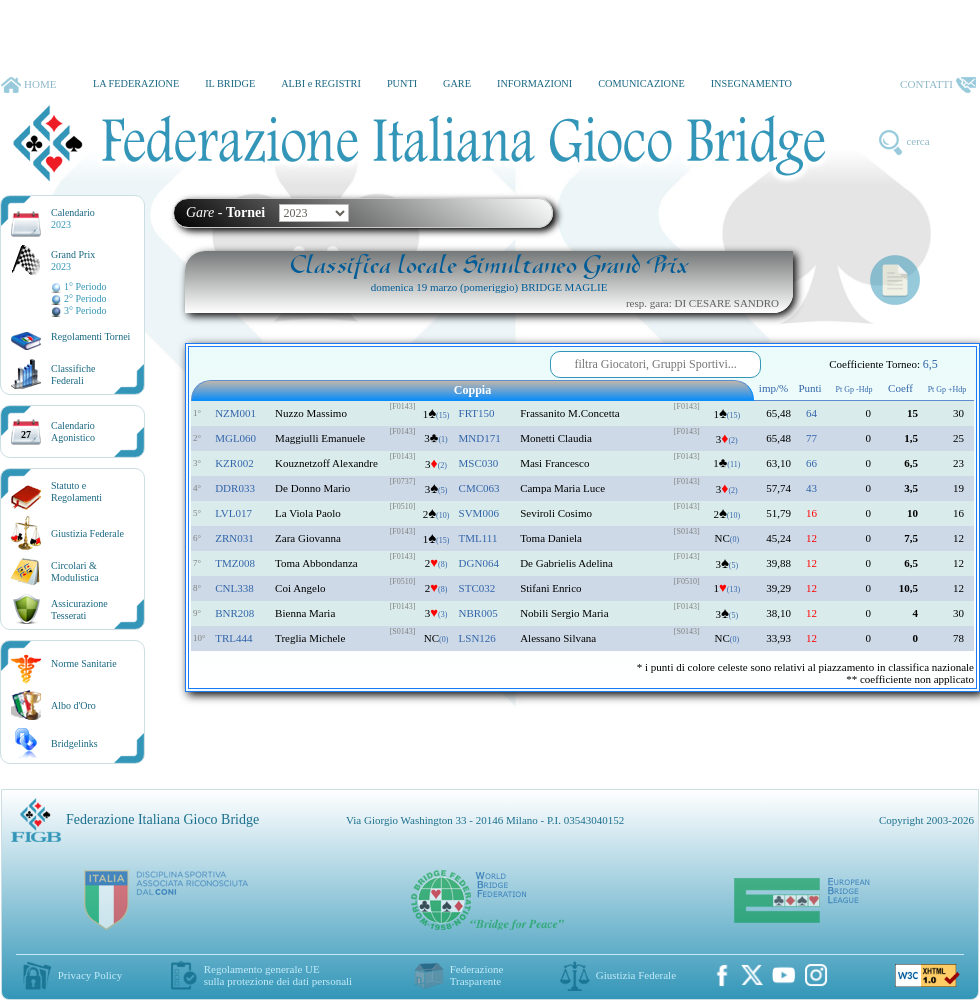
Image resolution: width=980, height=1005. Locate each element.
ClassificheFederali (73, 374)
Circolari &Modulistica (75, 571)
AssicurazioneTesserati (79, 609)
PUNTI (402, 83)
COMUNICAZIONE (641, 83)
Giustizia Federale (87, 533)
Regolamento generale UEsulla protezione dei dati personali (278, 975)
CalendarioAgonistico (73, 431)
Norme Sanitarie (84, 663)
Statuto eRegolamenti (76, 491)
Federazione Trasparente (477, 975)
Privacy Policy (90, 975)
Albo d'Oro (73, 705)
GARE (457, 83)
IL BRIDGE (230, 83)
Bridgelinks (74, 743)
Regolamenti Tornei (90, 336)
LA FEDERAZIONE (136, 83)
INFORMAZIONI (534, 83)
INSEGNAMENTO (751, 83)
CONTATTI (938, 85)
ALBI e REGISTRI (321, 83)
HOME (28, 85)
